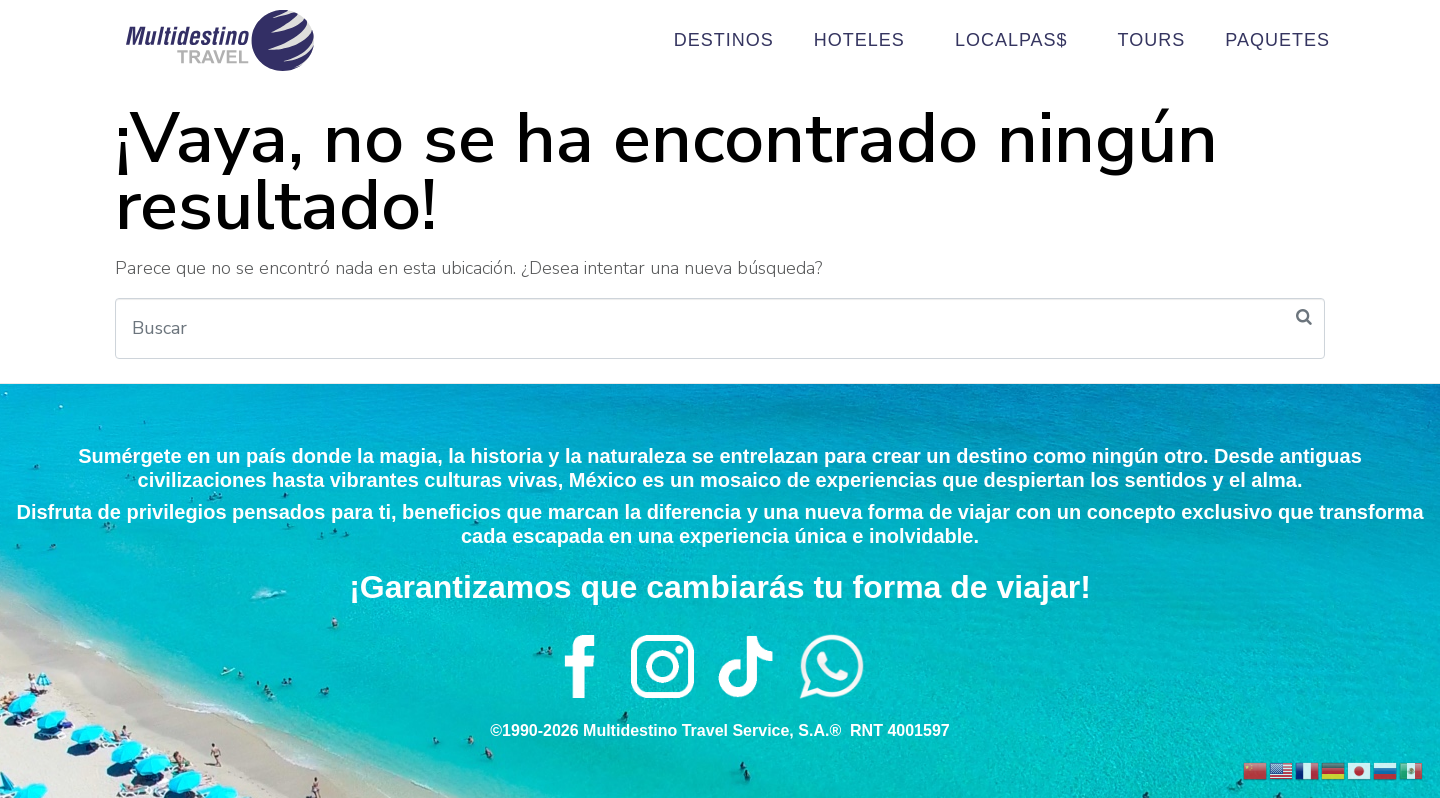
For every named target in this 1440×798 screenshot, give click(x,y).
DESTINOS (724, 40)
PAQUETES (1277, 40)
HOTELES (864, 40)
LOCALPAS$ (1016, 40)
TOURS (1152, 40)
